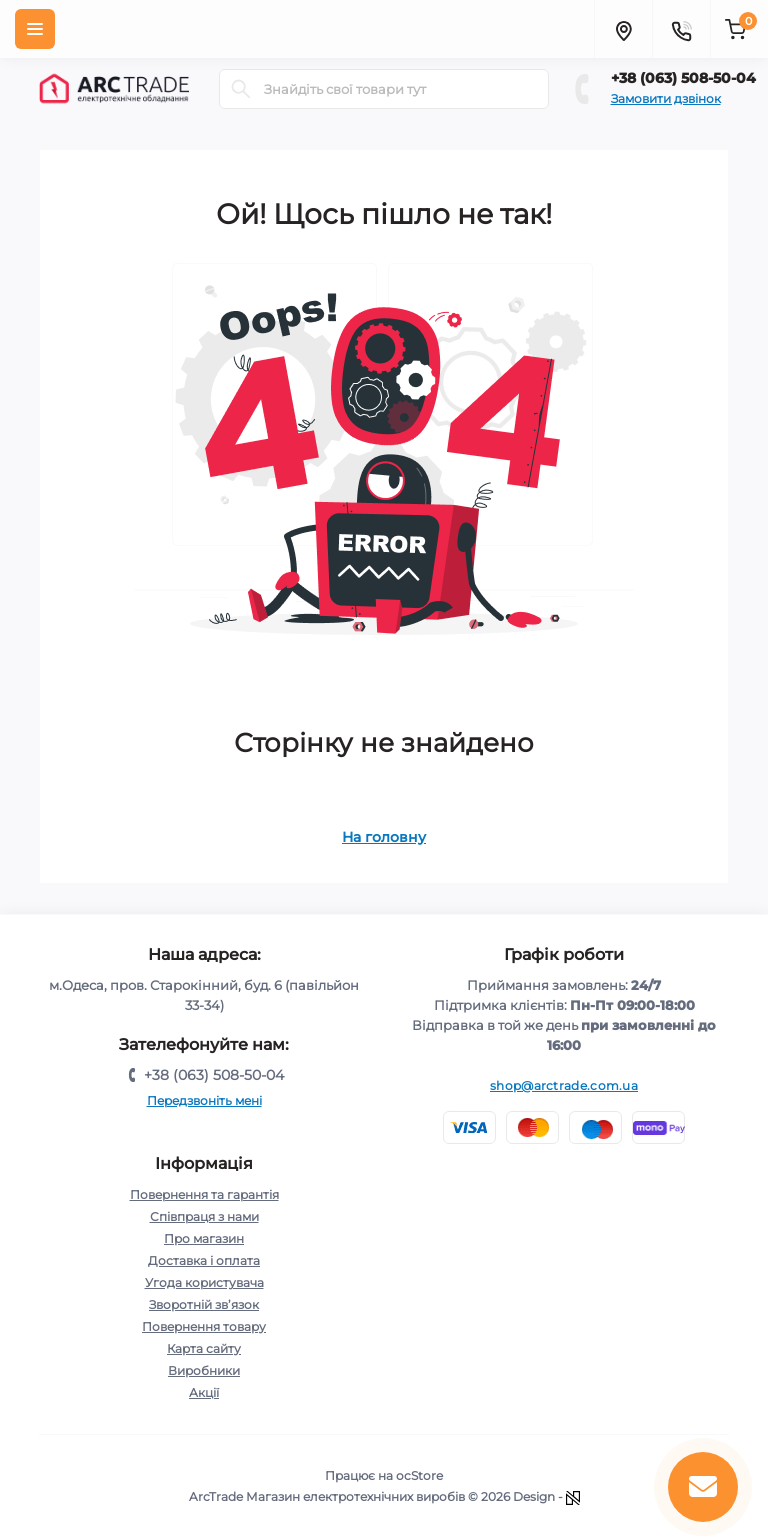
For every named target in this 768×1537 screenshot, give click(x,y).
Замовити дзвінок (666, 98)
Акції (204, 1392)
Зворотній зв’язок (204, 1304)
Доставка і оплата (204, 1260)
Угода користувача (204, 1282)
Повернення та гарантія (204, 1194)
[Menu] (35, 29)
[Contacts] (681, 29)
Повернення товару (204, 1326)
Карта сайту (204, 1348)
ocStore (419, 1475)
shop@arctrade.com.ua (564, 1085)
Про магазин (204, 1238)
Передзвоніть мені (204, 1100)
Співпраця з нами (204, 1216)
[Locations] (623, 29)
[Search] (241, 89)
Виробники (204, 1370)
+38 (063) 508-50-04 (683, 78)
